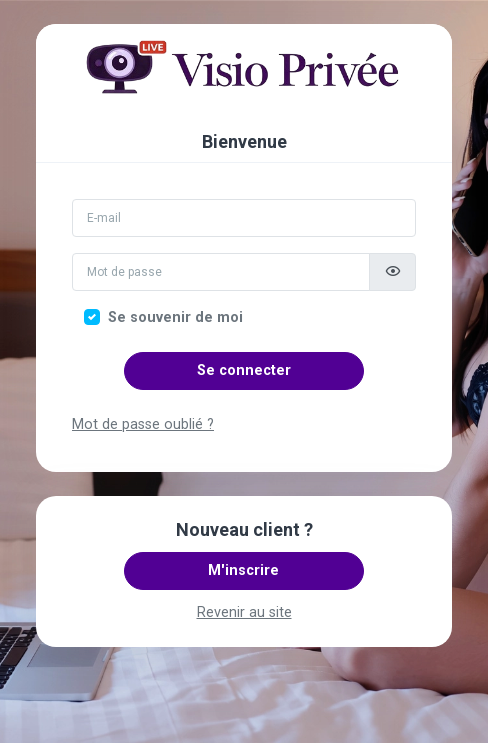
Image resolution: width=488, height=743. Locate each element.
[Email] (244, 218)
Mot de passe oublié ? (143, 424)
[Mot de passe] (221, 272)
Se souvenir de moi (175, 317)
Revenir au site (244, 612)
